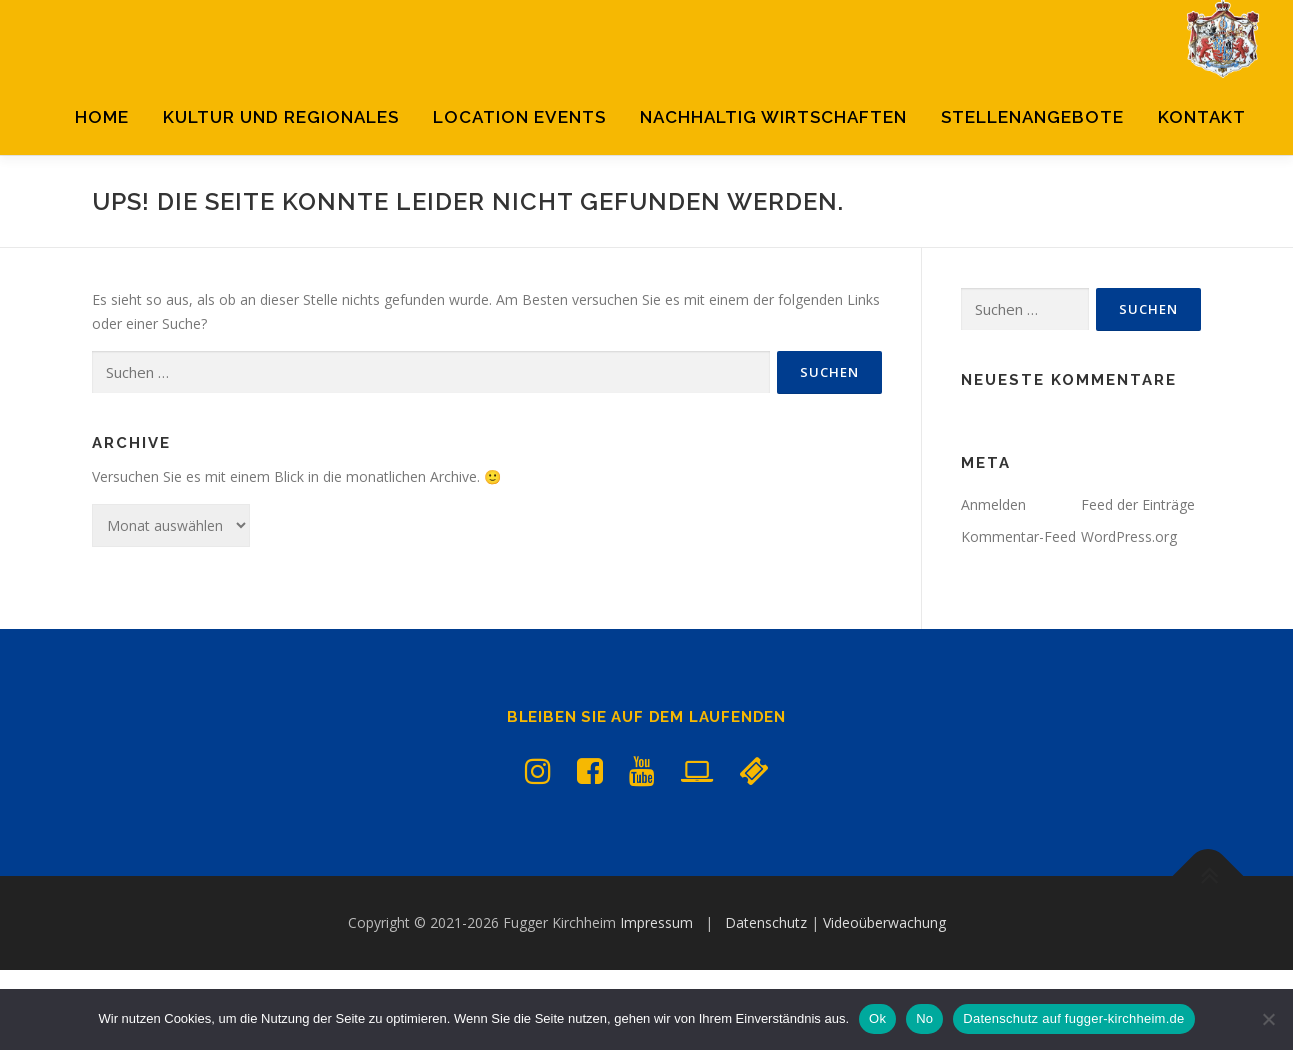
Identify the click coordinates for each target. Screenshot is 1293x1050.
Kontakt (1202, 117)
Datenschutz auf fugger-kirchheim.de (1073, 1018)
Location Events (519, 117)
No (924, 1018)
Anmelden (993, 584)
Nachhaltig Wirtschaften (773, 117)
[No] (1268, 1019)
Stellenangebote (1032, 117)
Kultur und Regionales (281, 117)
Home (102, 117)
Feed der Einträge (1138, 584)
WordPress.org (1129, 616)
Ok (877, 1018)
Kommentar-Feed (1018, 616)
